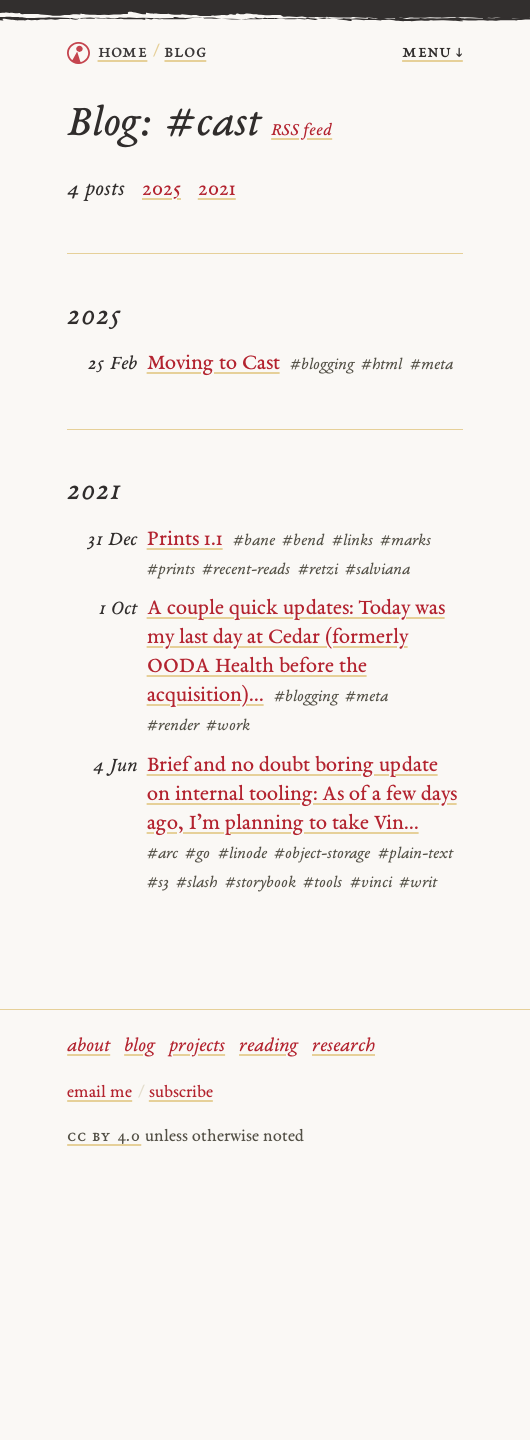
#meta (431, 365)
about (88, 1046)
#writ (418, 883)
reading (268, 1046)
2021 (217, 190)
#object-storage (322, 854)
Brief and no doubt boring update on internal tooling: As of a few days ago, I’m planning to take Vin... (302, 795)
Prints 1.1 (185, 540)
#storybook (260, 883)
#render (173, 726)
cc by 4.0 (104, 1137)
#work (228, 726)
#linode (242, 854)
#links (352, 541)
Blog (185, 52)
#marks (405, 541)
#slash (196, 883)
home (123, 52)
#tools (322, 883)
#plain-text (415, 854)
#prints (171, 570)
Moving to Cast (213, 364)
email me (99, 1093)
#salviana (377, 570)
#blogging (322, 365)
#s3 (158, 883)
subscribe (181, 1093)
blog (139, 1046)
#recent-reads (246, 570)
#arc (162, 854)
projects (197, 1046)
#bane (254, 541)
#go (197, 854)
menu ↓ (432, 52)
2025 (161, 190)
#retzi (318, 570)
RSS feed (301, 131)
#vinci (371, 883)
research (343, 1046)
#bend (303, 541)
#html (381, 365)
